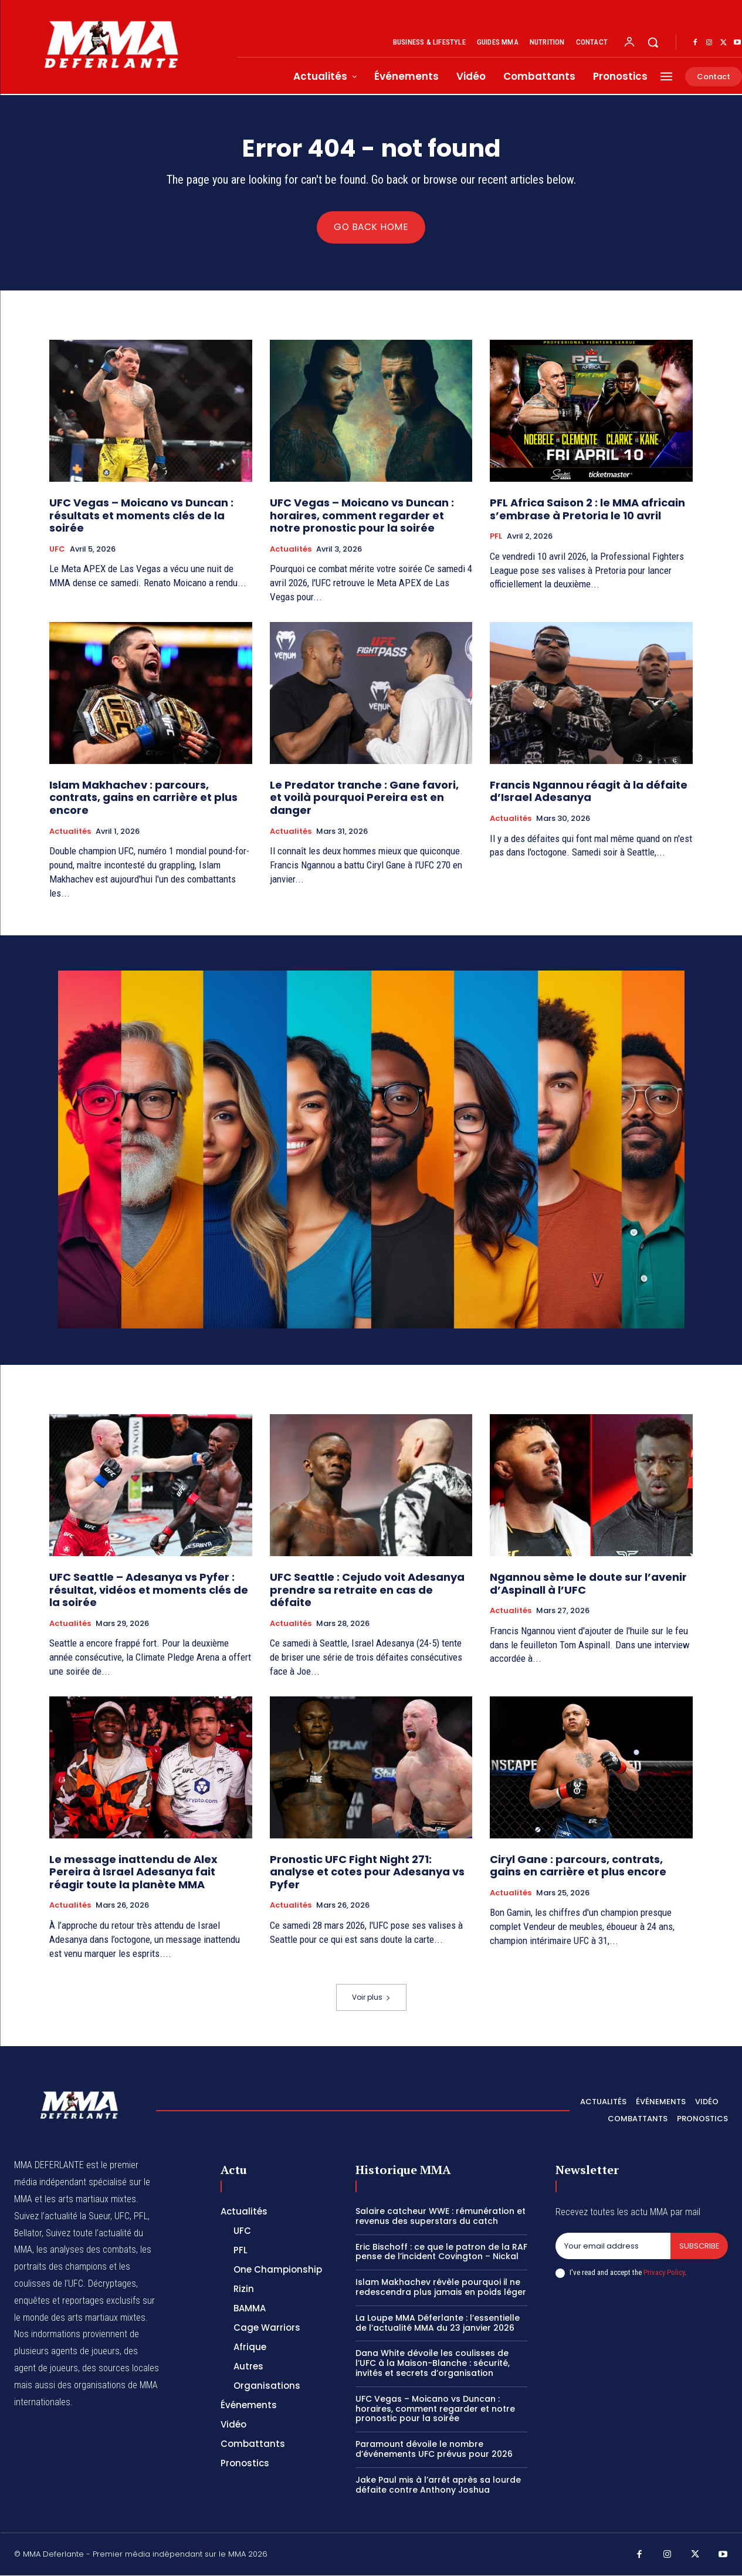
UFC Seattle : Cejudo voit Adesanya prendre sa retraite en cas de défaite (367, 1590)
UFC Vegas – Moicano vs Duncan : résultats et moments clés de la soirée (141, 516)
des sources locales (120, 2368)
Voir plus (371, 1998)
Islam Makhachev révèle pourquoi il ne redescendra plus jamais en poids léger (440, 2288)
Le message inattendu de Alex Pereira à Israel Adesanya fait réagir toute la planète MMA (133, 1872)
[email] (612, 2246)
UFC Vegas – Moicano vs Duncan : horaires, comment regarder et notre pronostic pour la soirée (362, 516)
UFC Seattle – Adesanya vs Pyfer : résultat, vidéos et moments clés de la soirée (148, 1590)
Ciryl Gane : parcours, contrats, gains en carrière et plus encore (578, 1866)
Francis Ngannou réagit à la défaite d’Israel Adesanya (588, 792)
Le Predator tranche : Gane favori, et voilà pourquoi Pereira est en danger (364, 798)
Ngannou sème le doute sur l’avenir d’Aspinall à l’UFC (588, 1584)
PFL (496, 537)
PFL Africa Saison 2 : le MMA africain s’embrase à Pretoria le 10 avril (587, 509)
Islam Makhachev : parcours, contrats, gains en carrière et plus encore (143, 798)
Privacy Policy (664, 2273)
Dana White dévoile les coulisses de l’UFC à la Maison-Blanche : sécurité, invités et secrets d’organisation (432, 2364)
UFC (57, 550)
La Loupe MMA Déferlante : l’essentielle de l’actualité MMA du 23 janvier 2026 (437, 2323)
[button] (653, 42)
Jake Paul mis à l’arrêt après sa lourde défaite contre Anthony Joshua (438, 2485)
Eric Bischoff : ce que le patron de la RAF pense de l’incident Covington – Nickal (441, 2252)
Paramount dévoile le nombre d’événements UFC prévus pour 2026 (434, 2450)
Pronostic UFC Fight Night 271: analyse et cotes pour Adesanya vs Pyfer (367, 1872)
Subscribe (699, 2246)
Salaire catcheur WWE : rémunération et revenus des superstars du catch (440, 2216)
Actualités (290, 550)
